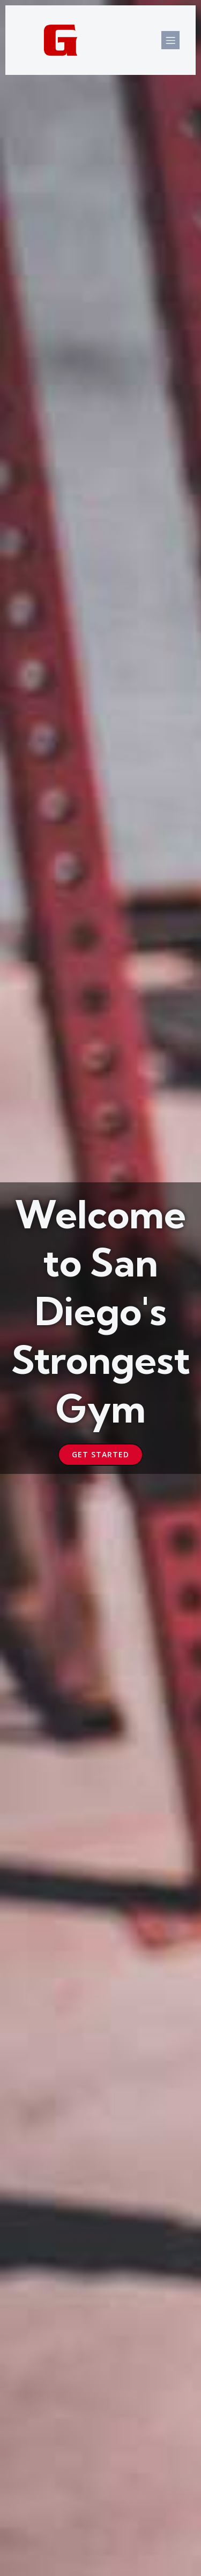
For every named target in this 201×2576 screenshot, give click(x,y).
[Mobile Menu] (170, 40)
